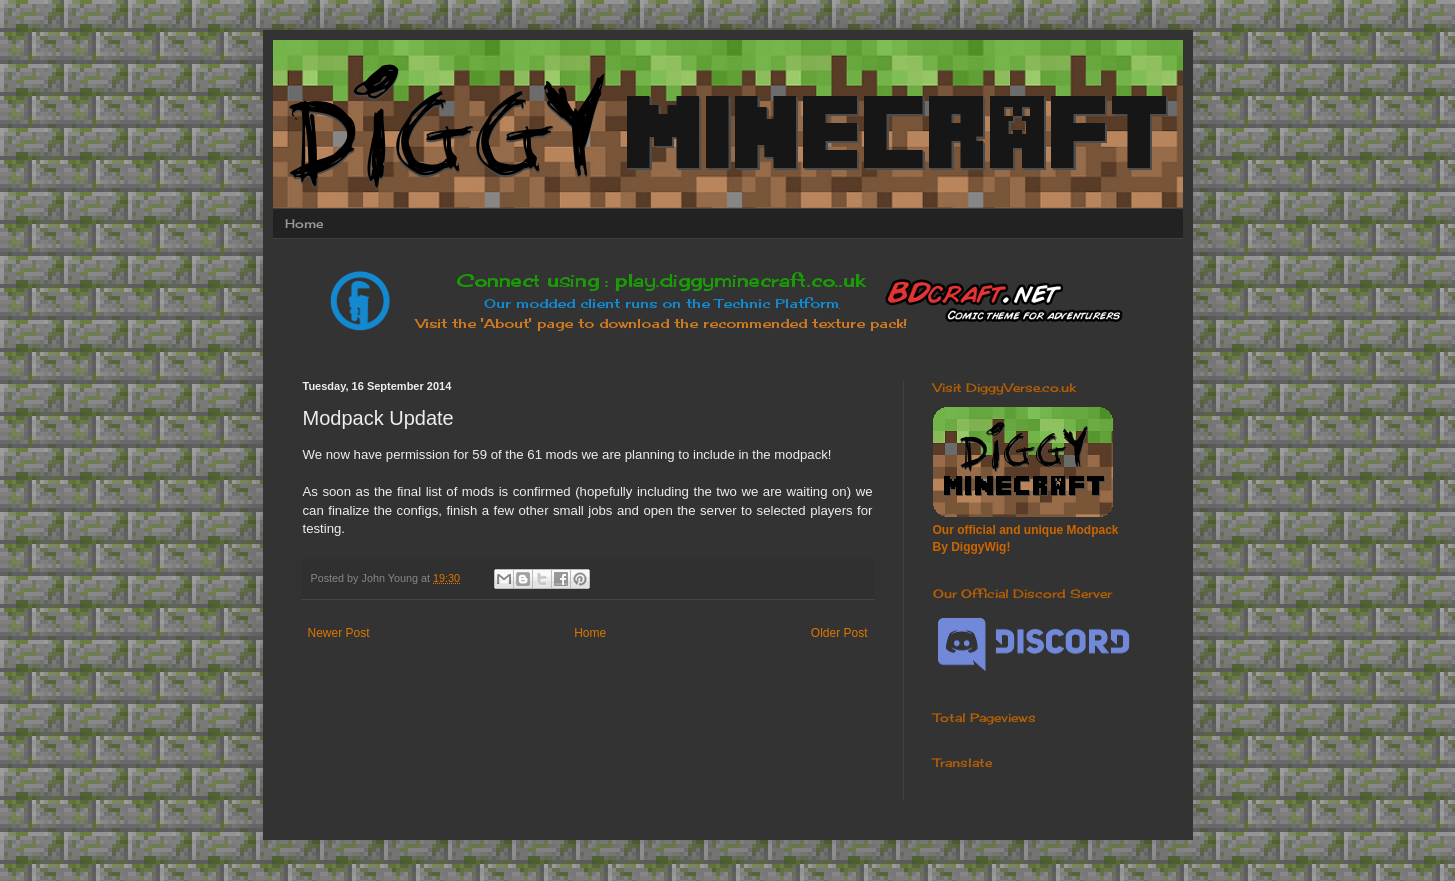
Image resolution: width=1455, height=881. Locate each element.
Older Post (839, 633)
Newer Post (339, 633)
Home (304, 223)
